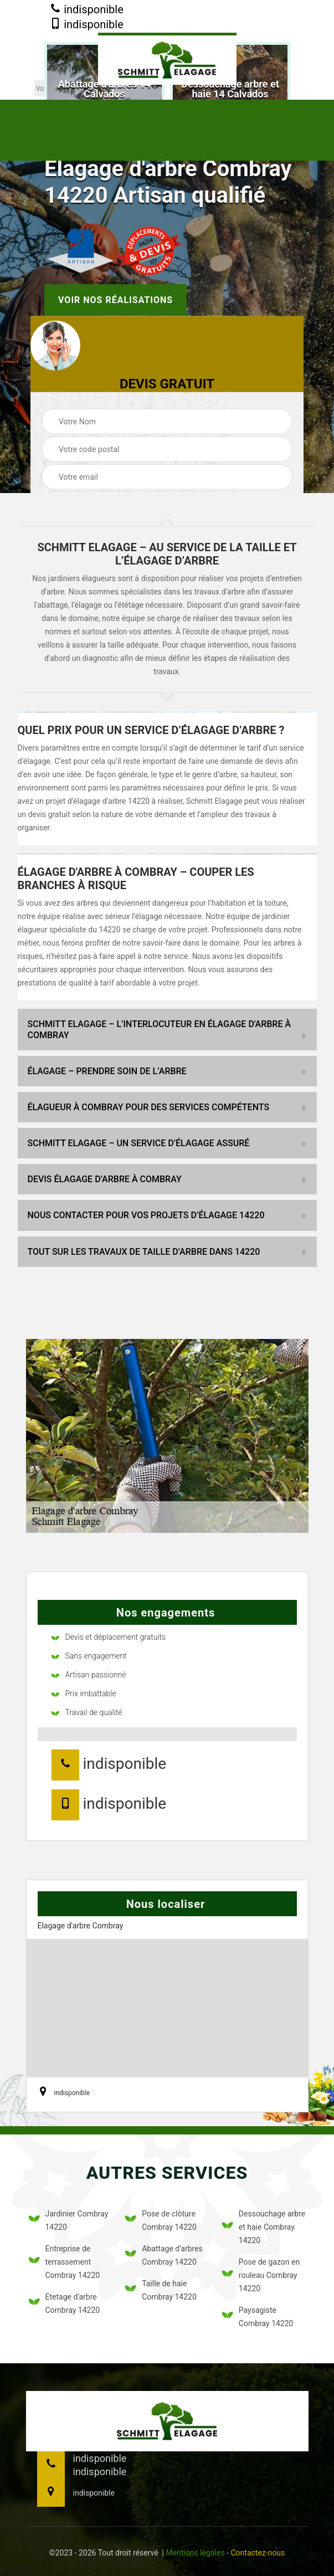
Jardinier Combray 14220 (69, 2220)
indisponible (87, 10)
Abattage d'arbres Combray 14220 (164, 2255)
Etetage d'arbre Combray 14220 (64, 2303)
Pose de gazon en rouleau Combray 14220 (261, 2275)
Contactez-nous (257, 2552)
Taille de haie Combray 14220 (161, 2290)
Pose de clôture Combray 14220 (161, 2220)
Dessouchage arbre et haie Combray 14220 (263, 2227)
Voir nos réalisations (115, 300)
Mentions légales (195, 2552)
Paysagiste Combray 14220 (258, 2317)
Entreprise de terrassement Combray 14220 (64, 2262)
